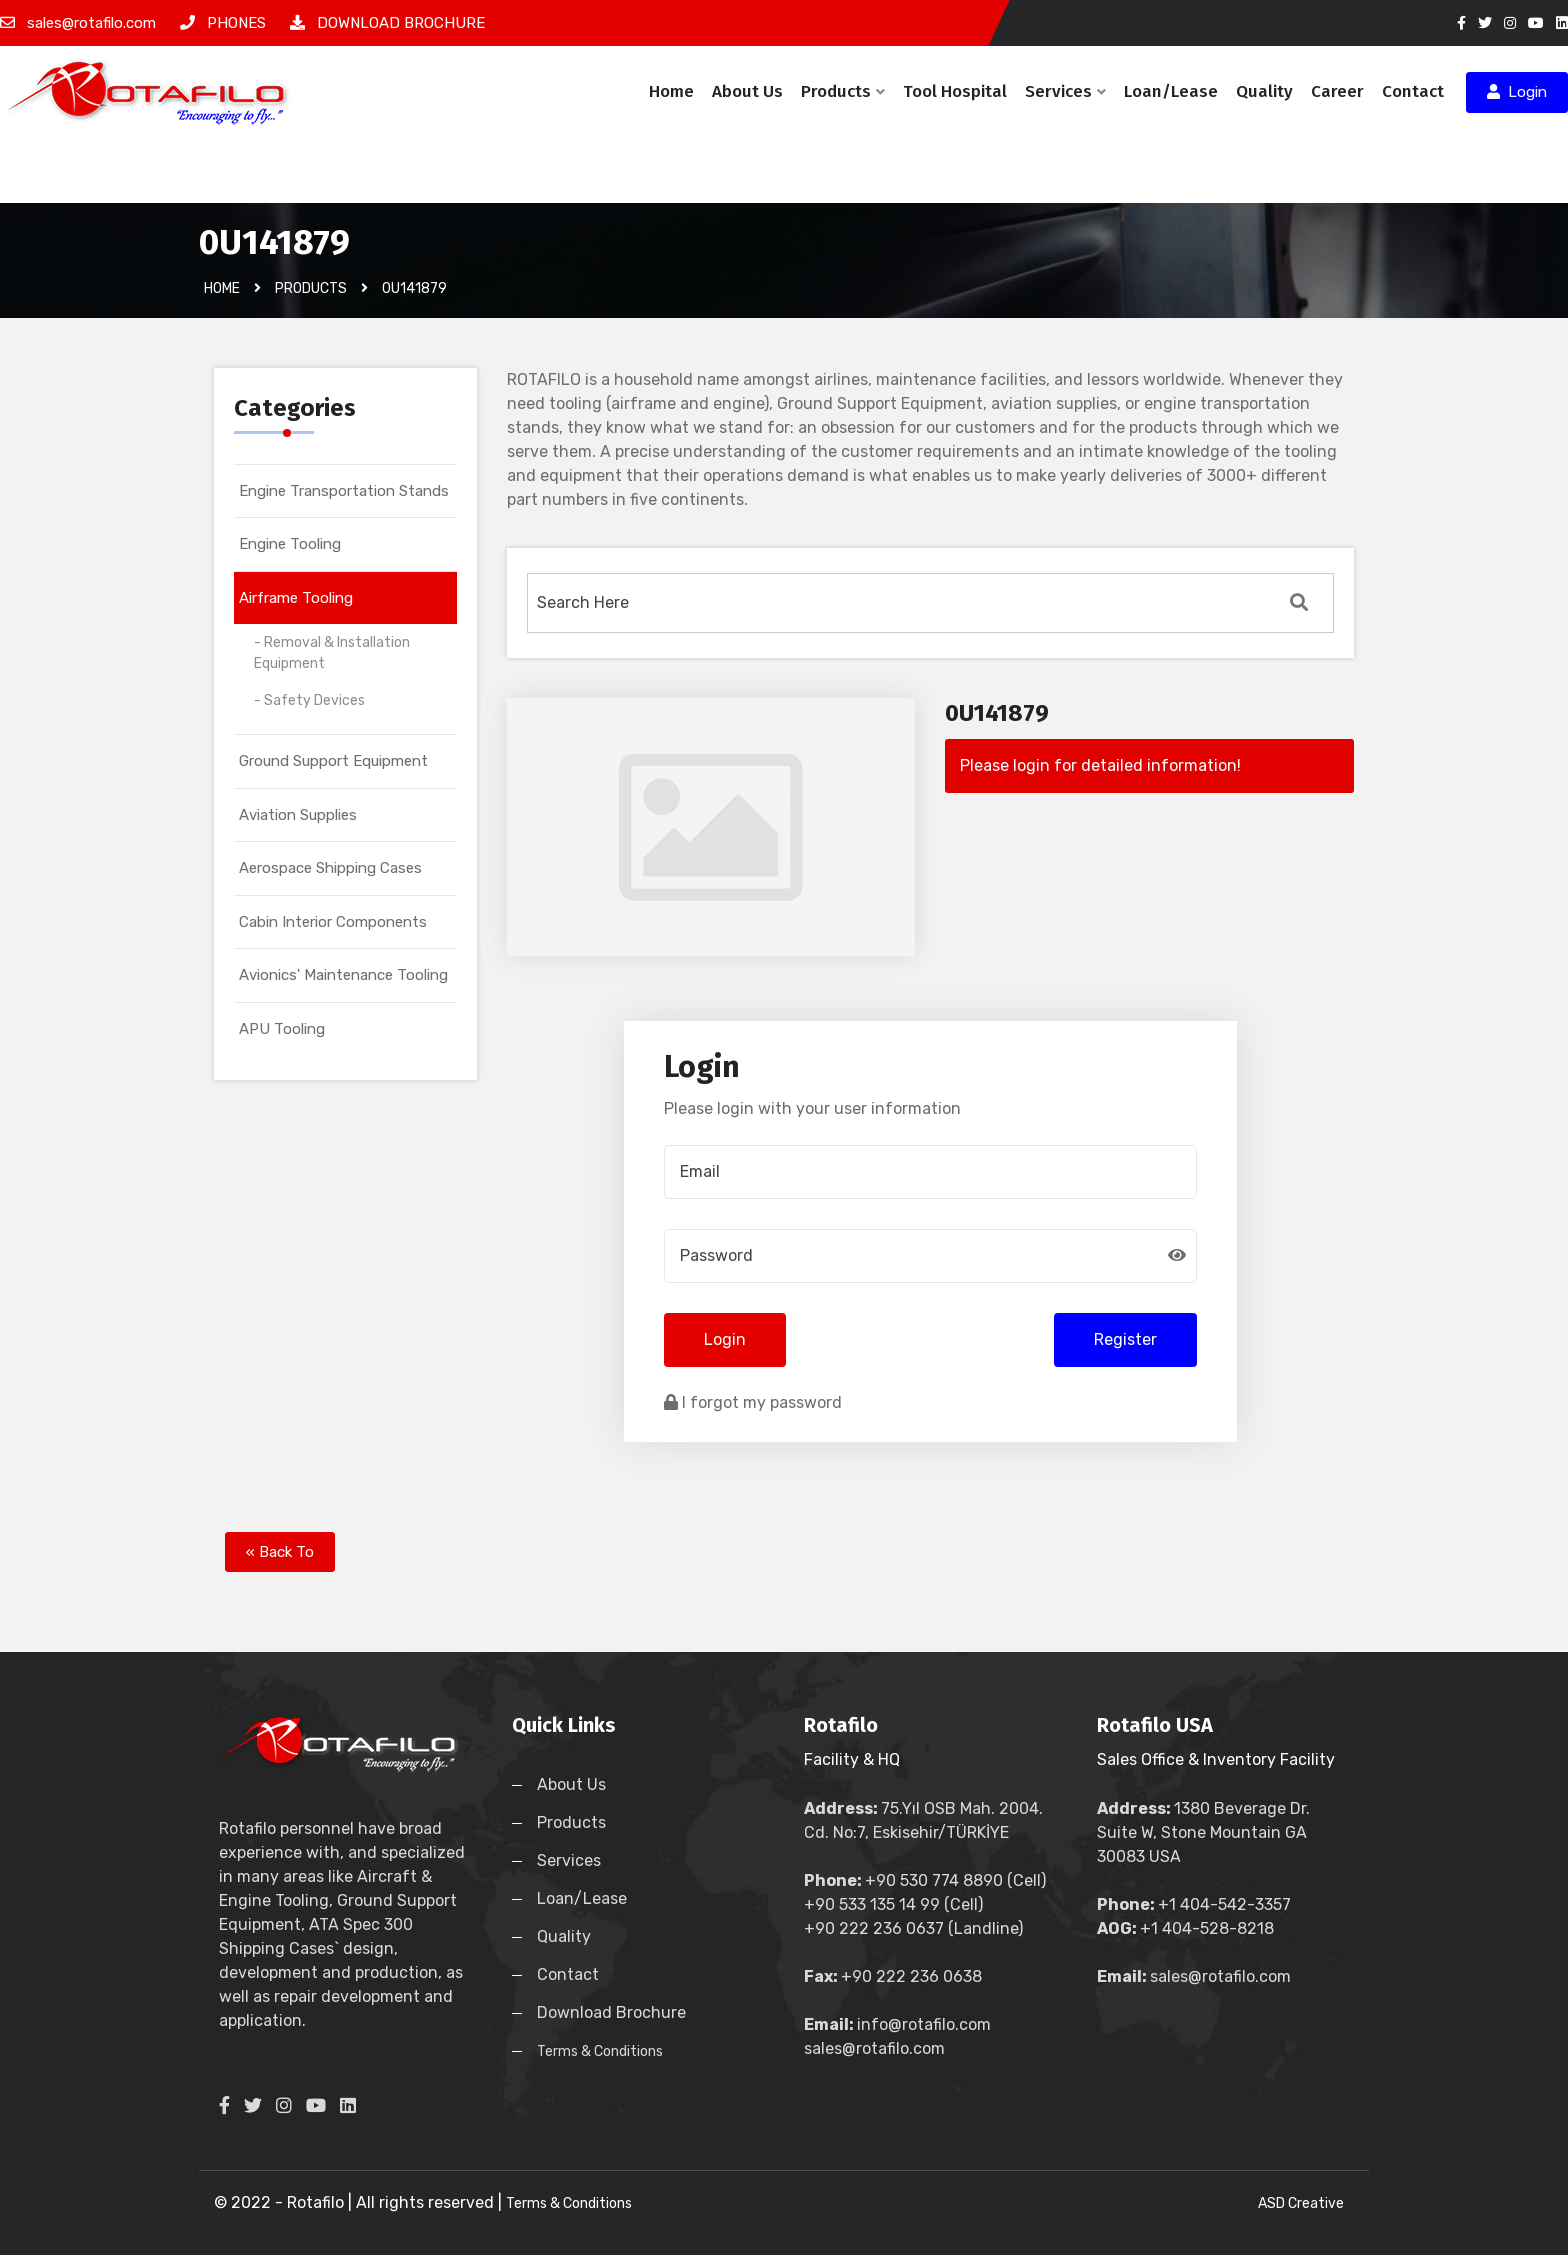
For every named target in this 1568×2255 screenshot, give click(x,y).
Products (843, 91)
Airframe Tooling (296, 598)
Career (1337, 91)
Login (1517, 92)
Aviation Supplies (298, 815)
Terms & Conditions (600, 2051)
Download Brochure (611, 2012)
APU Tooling (282, 1029)
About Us (747, 91)
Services (1065, 91)
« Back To (280, 1552)
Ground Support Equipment (333, 761)
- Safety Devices (309, 700)
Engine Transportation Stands (344, 491)
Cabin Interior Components (333, 922)
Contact (1413, 91)
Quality (1264, 91)
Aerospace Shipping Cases (330, 868)
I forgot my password (753, 1402)
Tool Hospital (955, 91)
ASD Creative (1301, 2203)
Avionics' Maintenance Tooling (343, 975)
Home (671, 91)
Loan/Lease (1171, 91)
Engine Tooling (290, 544)
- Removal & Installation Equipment (332, 653)
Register (1125, 1339)
